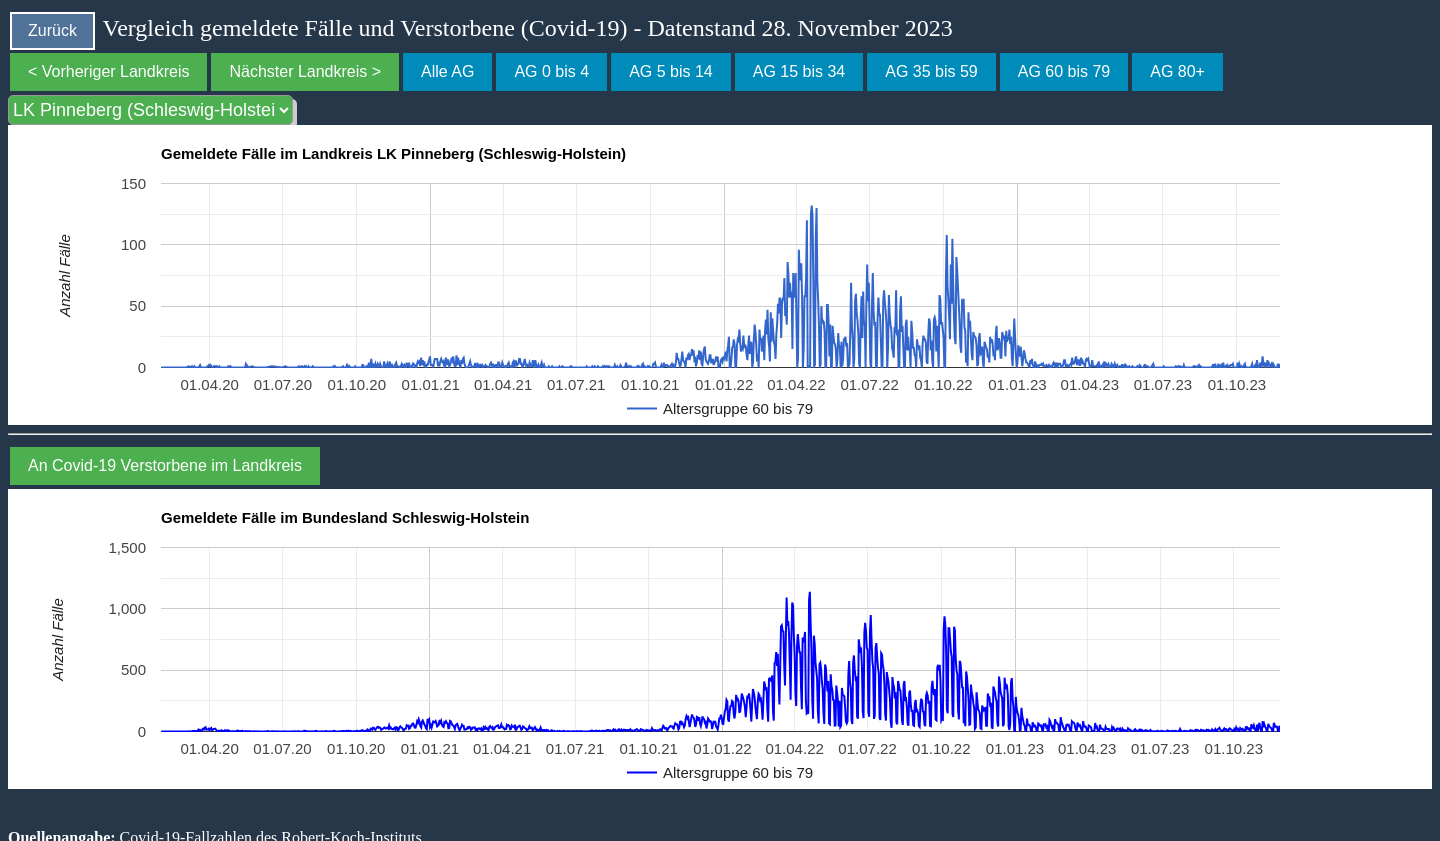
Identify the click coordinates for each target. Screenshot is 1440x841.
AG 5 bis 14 (671, 71)
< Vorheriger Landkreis (108, 71)
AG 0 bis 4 (551, 71)
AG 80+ (1177, 71)
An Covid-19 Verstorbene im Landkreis (165, 465)
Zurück (52, 30)
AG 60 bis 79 (1064, 71)
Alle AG (447, 71)
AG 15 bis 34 (799, 71)
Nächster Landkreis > (305, 71)
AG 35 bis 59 (931, 71)
